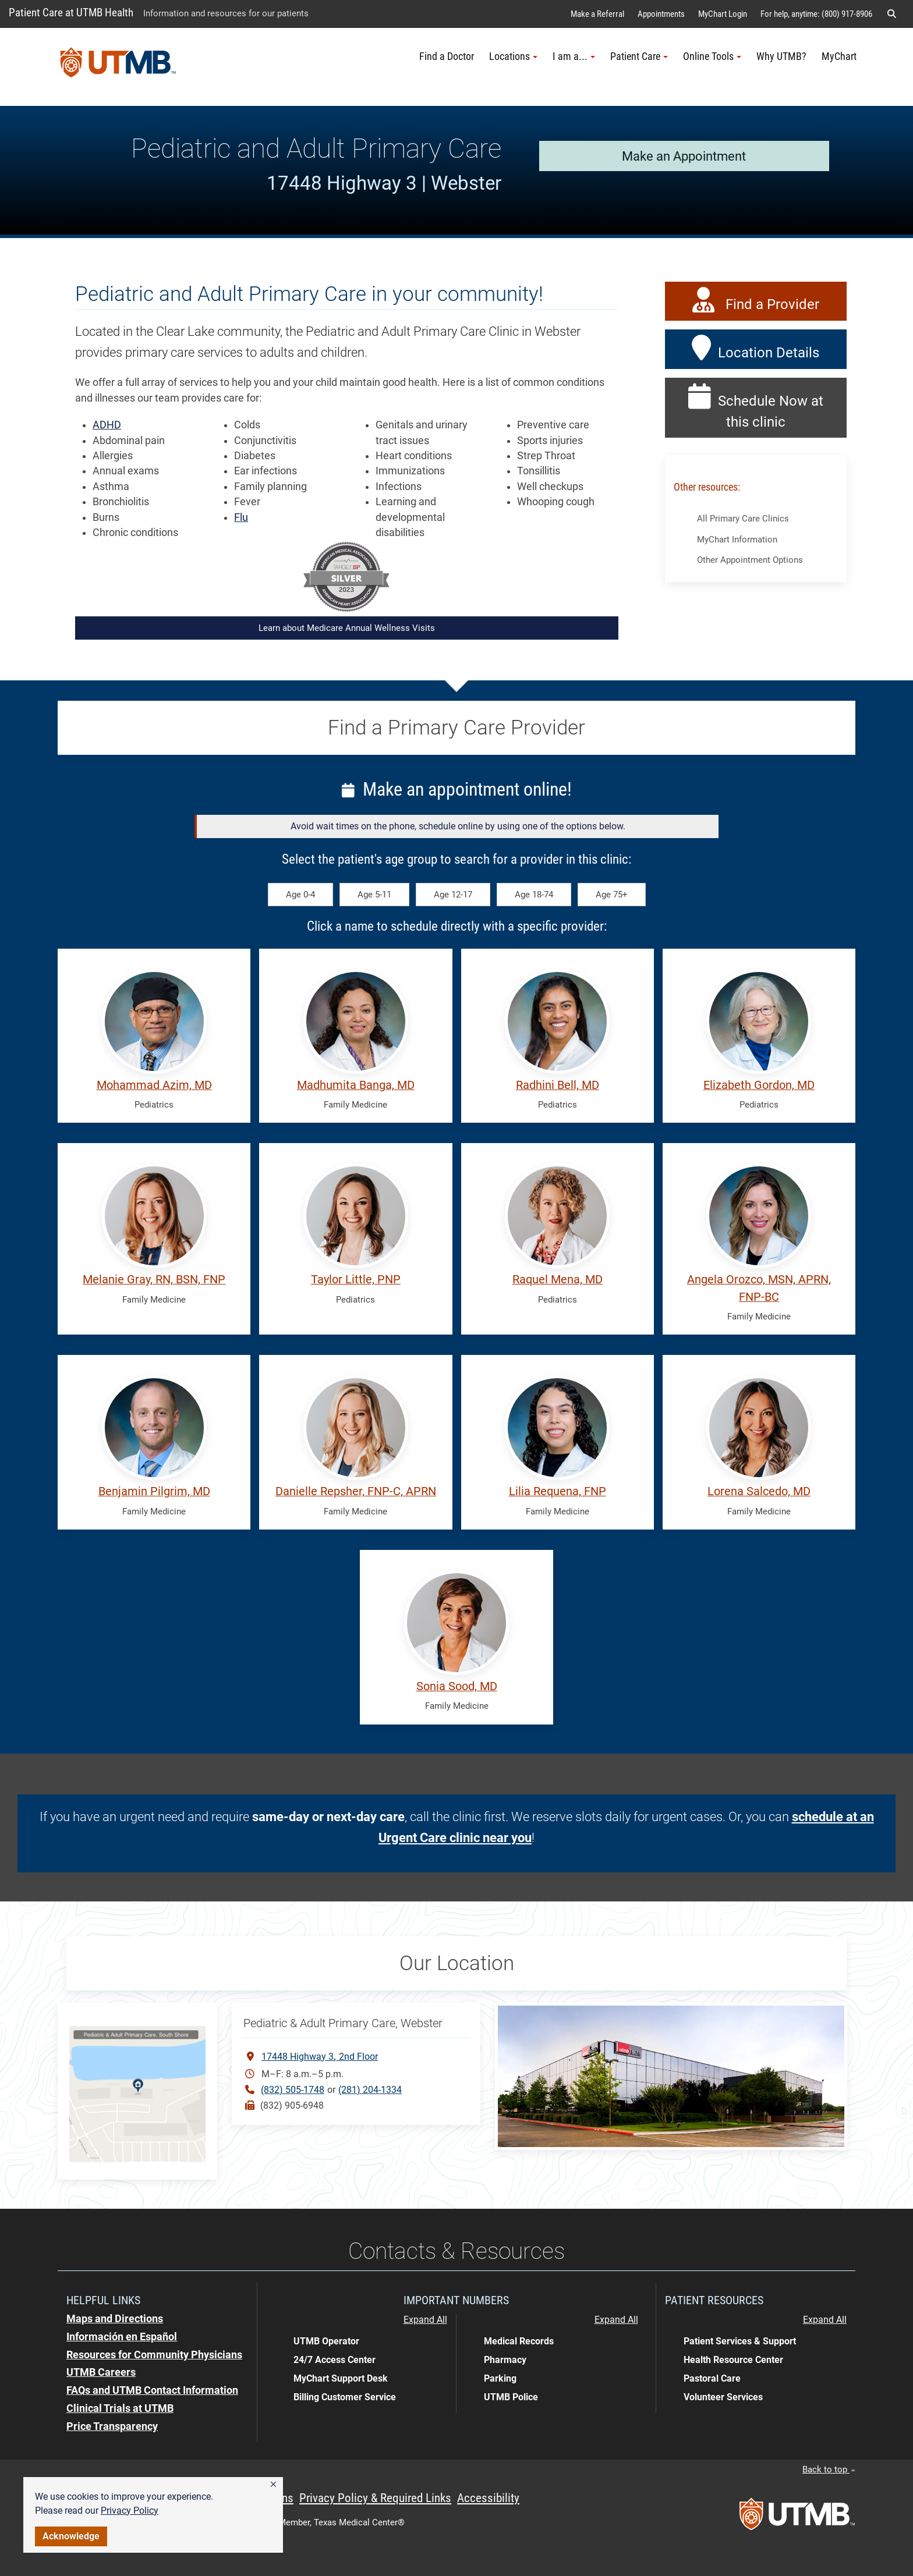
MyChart (839, 56)
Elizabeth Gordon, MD (759, 1085)
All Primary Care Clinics (743, 518)
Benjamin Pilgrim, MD (154, 1491)
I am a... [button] (574, 56)
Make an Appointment (684, 156)
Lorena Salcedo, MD (759, 1491)
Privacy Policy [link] (129, 2510)
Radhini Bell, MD (557, 1085)
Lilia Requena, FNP (557, 1491)
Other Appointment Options (750, 560)
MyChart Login (722, 14)
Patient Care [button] (639, 56)
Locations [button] (513, 56)
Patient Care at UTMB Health (71, 12)
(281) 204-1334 (370, 2089)
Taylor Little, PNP (356, 1279)
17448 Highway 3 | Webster (384, 183)
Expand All (425, 2320)
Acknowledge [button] (71, 2536)
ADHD (107, 425)
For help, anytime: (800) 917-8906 (816, 14)
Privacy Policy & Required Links (375, 2498)
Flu (241, 517)
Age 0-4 (300, 894)
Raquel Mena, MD (557, 1279)
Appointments (661, 14)
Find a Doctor (446, 56)
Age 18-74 (534, 894)
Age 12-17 (453, 894)
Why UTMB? (781, 56)
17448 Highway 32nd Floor (319, 2056)
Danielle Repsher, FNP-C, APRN (355, 1491)
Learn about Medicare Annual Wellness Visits (347, 628)
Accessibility (488, 2498)
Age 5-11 (374, 894)
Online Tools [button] (712, 56)
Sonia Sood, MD (456, 1686)
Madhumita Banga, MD (356, 1085)
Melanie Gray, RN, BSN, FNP (154, 1279)
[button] (273, 2484)
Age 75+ (612, 894)
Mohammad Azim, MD (154, 1085)
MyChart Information (737, 539)
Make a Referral (597, 14)
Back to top (828, 2469)
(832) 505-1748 (292, 2089)
